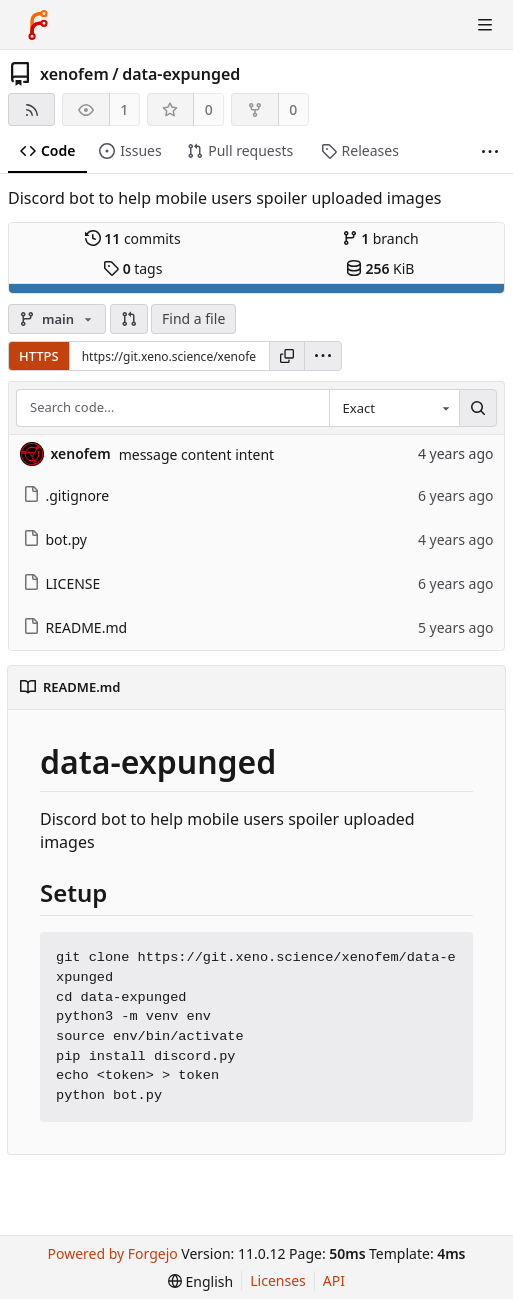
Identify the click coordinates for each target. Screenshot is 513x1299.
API (334, 1280)
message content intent (196, 454)
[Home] (38, 25)
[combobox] (394, 408)
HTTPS (39, 356)
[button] (129, 319)
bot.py (55, 539)
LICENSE (62, 583)
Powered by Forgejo (113, 1253)
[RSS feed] (31, 109)
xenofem (74, 74)
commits (133, 238)
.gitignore (66, 495)
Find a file (193, 318)
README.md (75, 627)
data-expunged (181, 74)
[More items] (490, 151)
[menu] (323, 356)
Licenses (278, 1280)
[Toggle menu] (485, 25)
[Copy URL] (287, 356)
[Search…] (478, 408)
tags (132, 268)
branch (380, 238)
